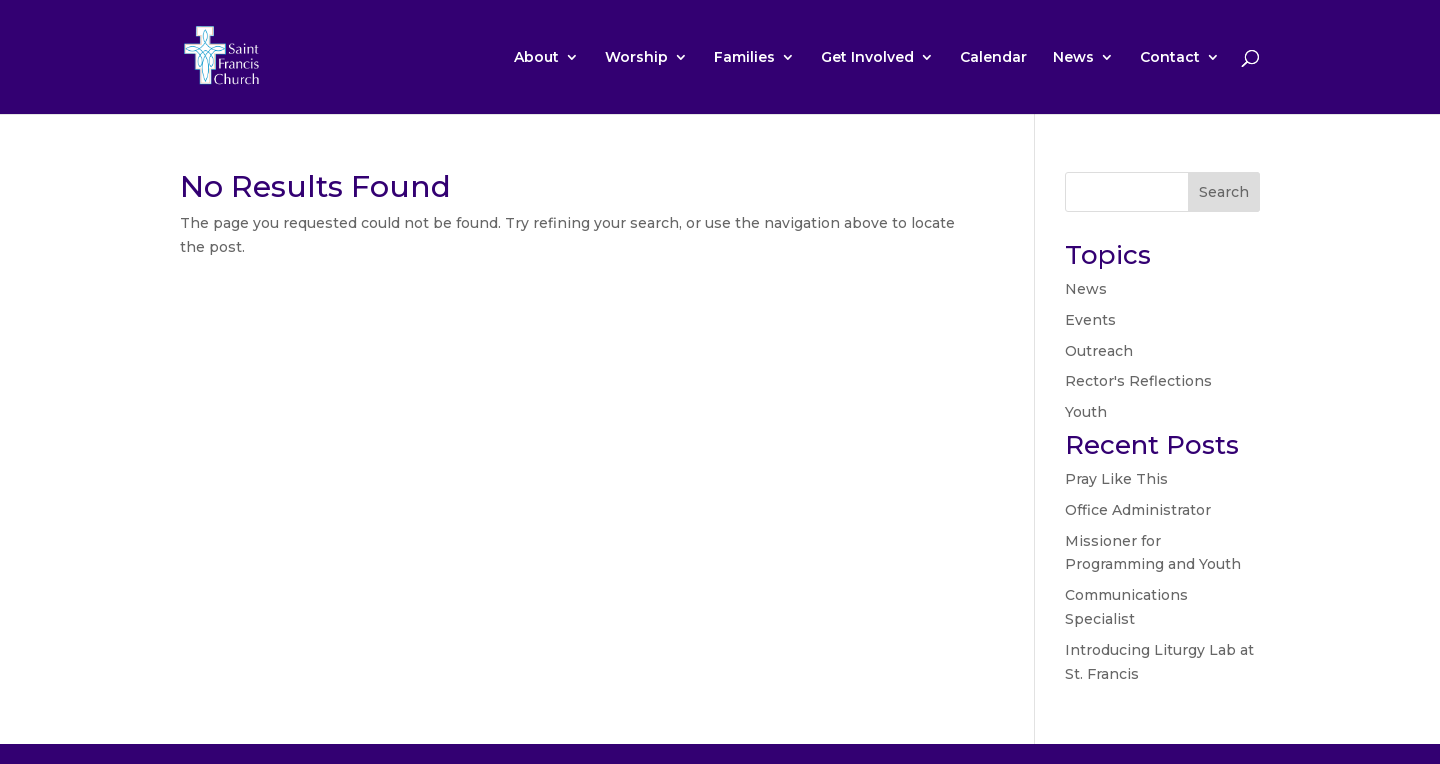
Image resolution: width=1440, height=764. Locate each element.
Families (744, 58)
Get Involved (867, 58)
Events (1090, 320)
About (536, 58)
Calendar (993, 58)
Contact (1170, 58)
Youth (1086, 412)
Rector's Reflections (1138, 381)
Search (1224, 192)
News (1073, 58)
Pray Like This (1116, 479)
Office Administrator (1138, 510)
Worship (636, 58)
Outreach (1099, 351)
